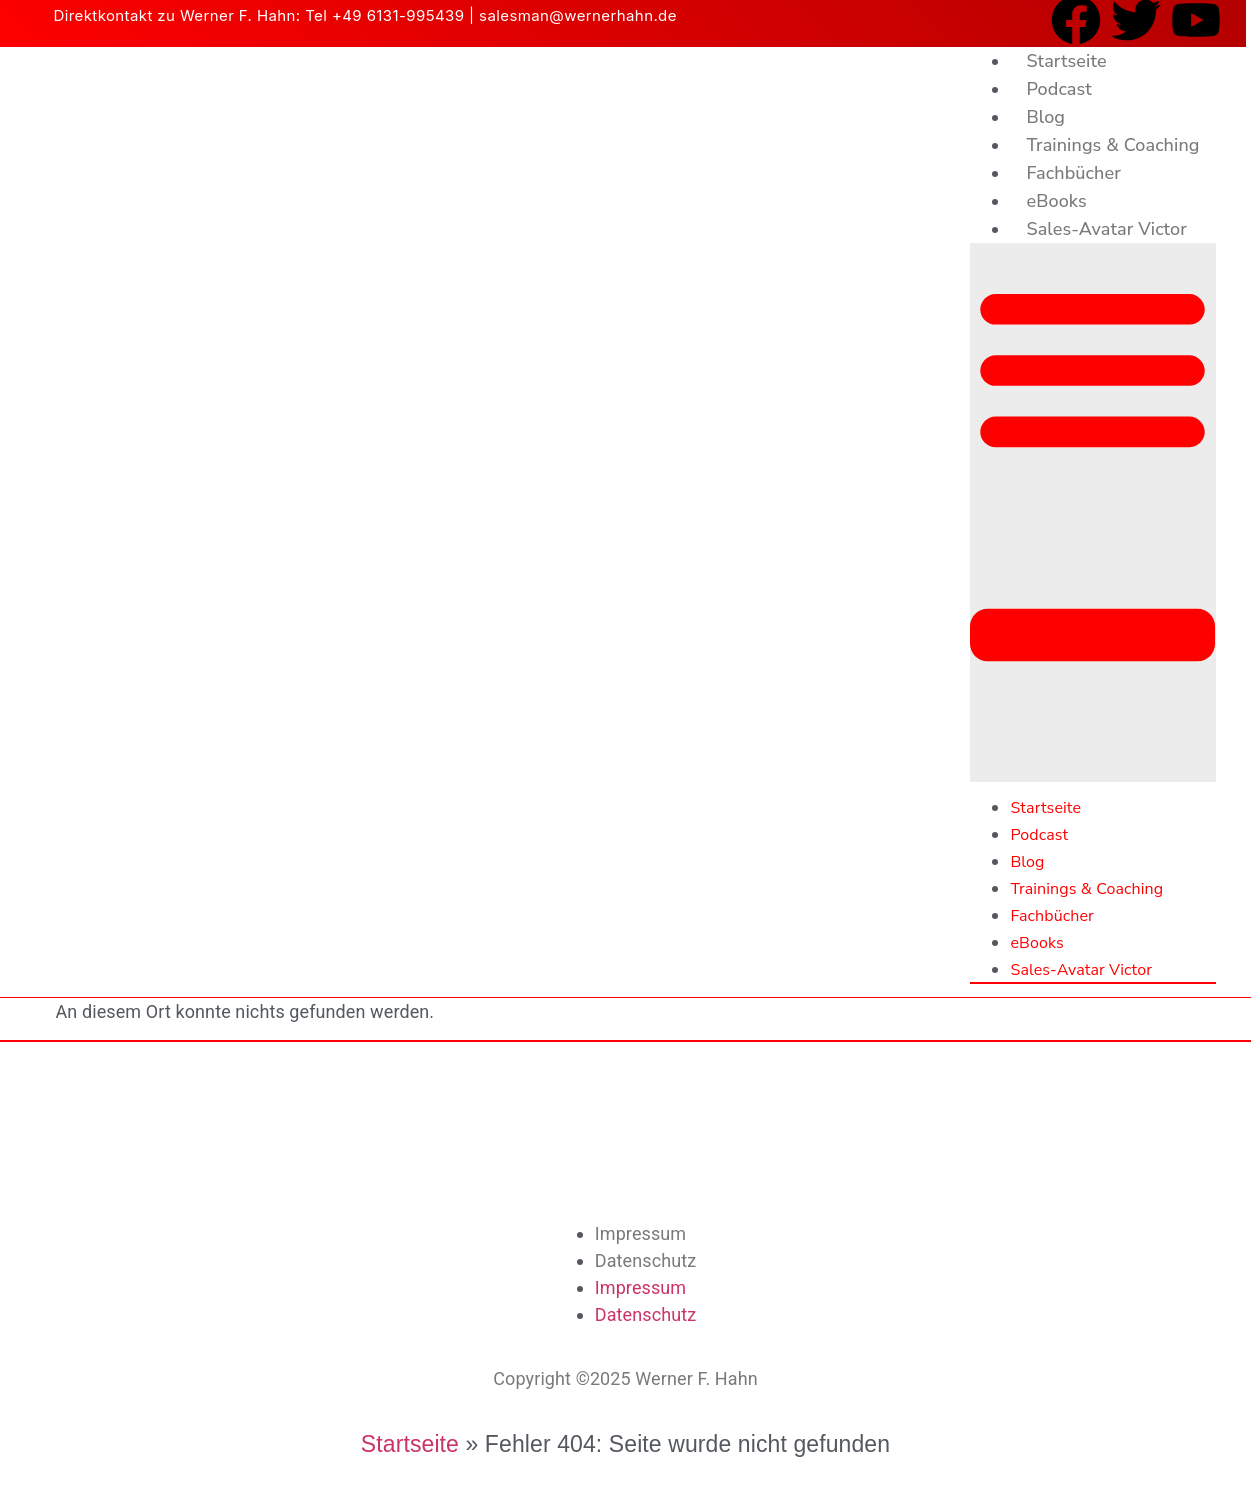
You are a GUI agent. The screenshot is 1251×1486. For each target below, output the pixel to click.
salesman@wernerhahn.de (578, 15)
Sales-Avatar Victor (1106, 229)
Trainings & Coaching (1112, 145)
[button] (1092, 512)
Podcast (1058, 89)
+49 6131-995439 (398, 15)
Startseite (1066, 61)
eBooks (1056, 201)
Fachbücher (1073, 173)
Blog (1045, 117)
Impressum (640, 1233)
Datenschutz (645, 1260)
